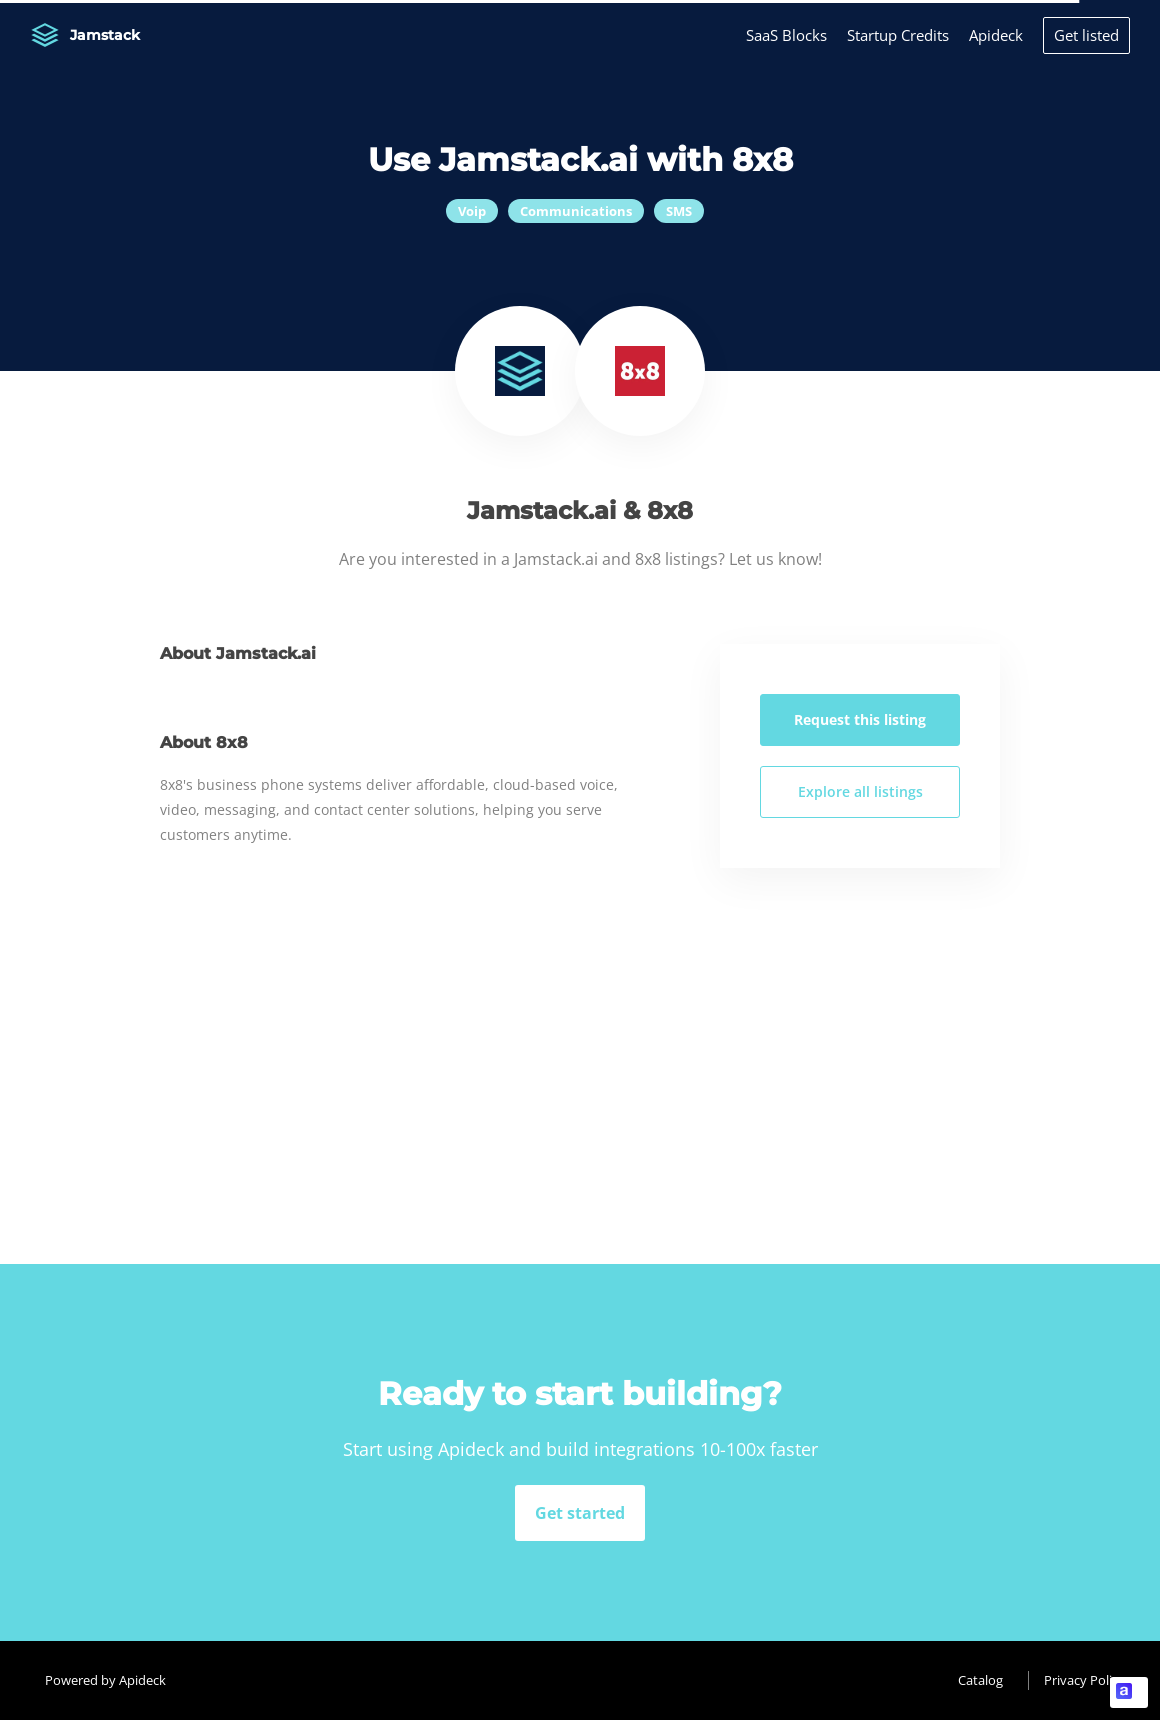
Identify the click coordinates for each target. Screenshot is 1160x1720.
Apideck (996, 35)
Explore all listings (860, 791)
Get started (580, 1513)
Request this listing (860, 719)
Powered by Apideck (105, 1680)
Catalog (980, 1680)
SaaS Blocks (786, 35)
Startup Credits (898, 35)
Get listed (1086, 35)
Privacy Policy (1084, 1680)
